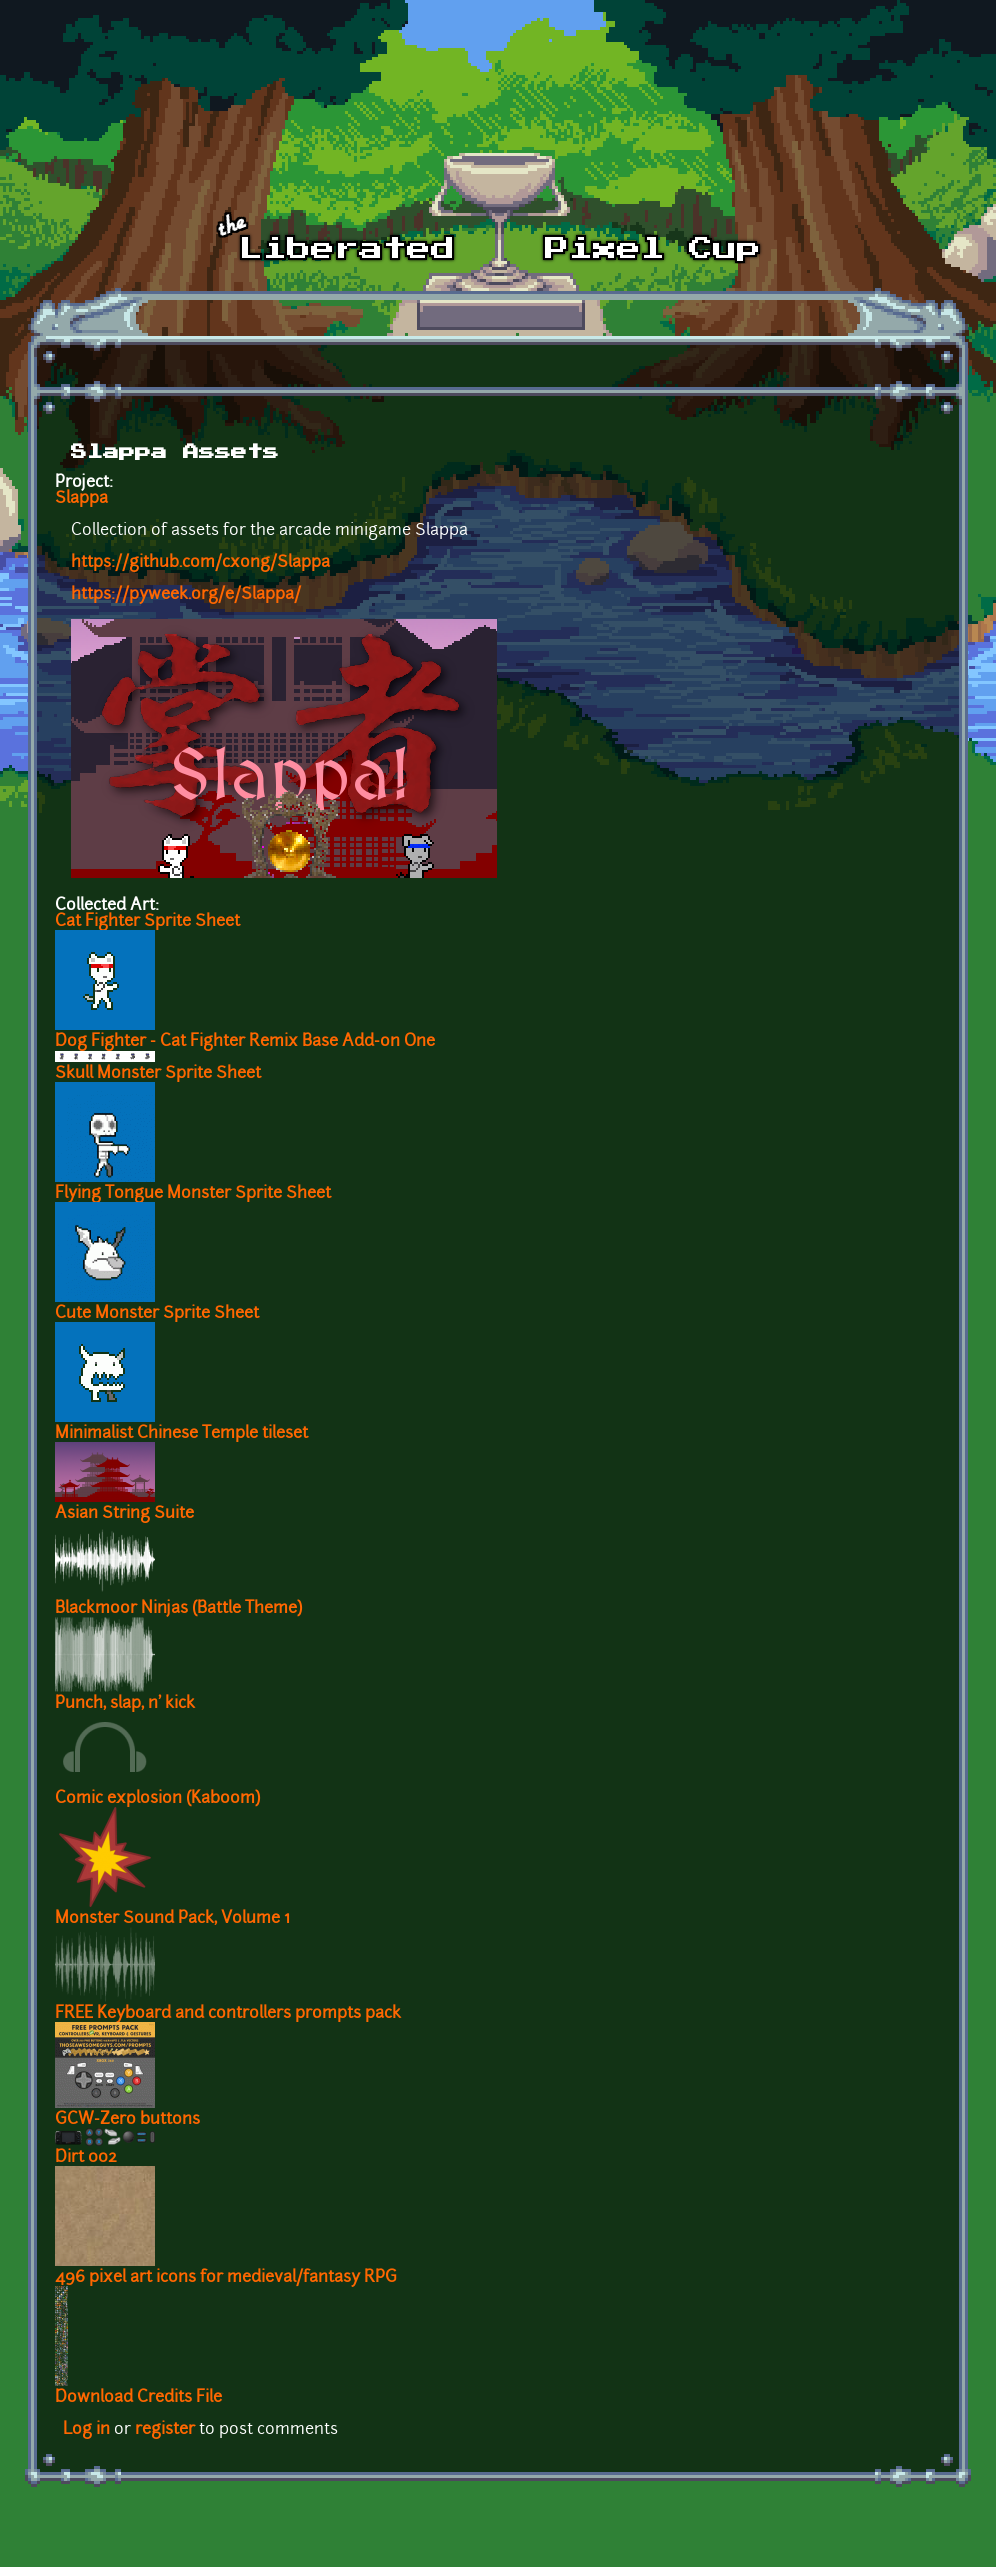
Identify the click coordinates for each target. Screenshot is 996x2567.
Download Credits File (138, 2398)
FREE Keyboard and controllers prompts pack (228, 2014)
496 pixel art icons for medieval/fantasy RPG (226, 2278)
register (165, 2430)
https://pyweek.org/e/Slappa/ (186, 595)
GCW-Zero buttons (127, 2120)
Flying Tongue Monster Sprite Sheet (193, 1194)
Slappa (81, 499)
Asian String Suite (124, 1514)
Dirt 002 (86, 2158)
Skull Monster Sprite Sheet (158, 1074)
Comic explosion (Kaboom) (157, 1799)
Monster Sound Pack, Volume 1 (172, 1919)
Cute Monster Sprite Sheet (157, 1314)
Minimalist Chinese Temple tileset (181, 1434)
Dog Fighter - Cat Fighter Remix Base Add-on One (245, 1042)
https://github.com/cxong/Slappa (200, 563)
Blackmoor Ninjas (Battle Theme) (178, 1609)
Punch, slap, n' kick (125, 1704)
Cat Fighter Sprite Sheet (147, 922)
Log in (86, 2430)
